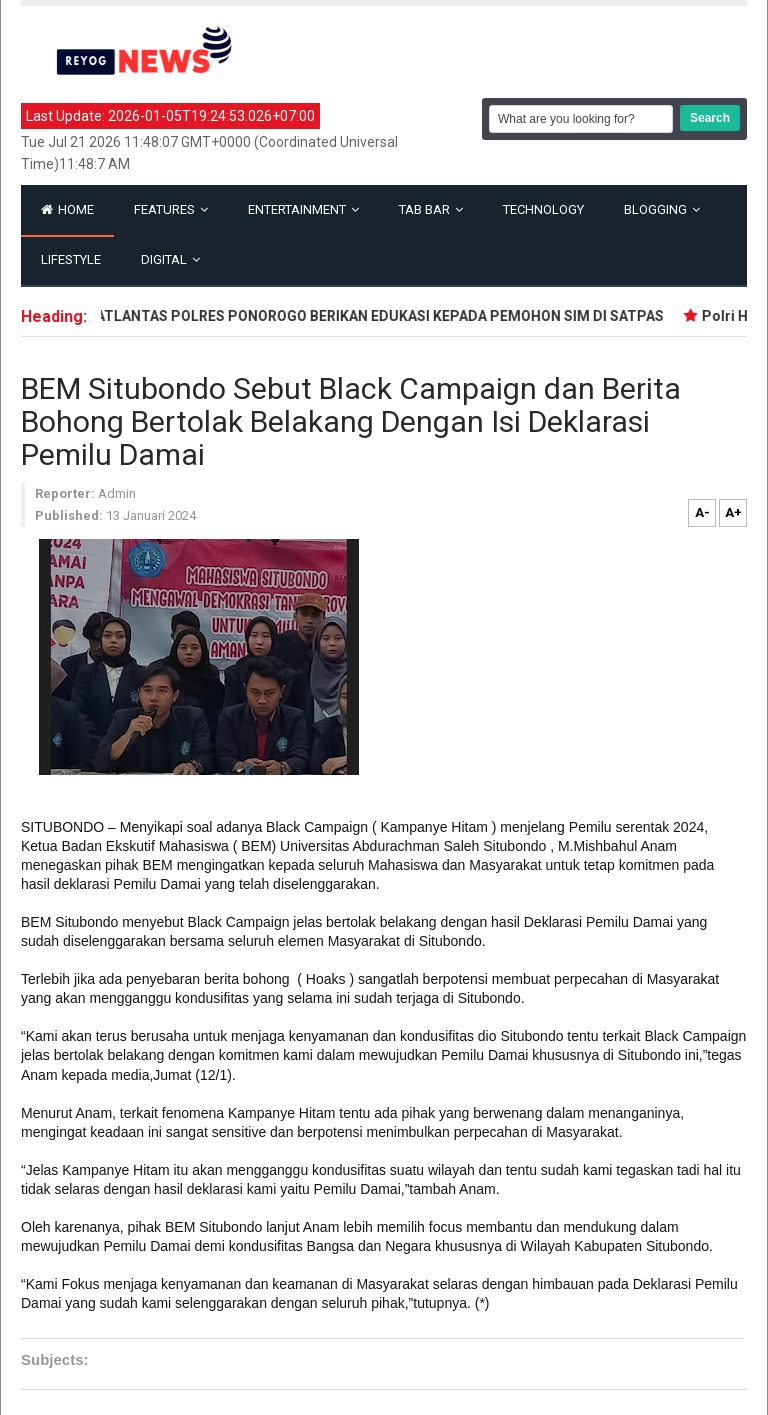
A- (702, 512)
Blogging (662, 209)
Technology (543, 209)
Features (171, 209)
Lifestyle (71, 259)
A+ (733, 512)
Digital (170, 259)
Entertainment (303, 209)
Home (67, 209)
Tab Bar (431, 209)
